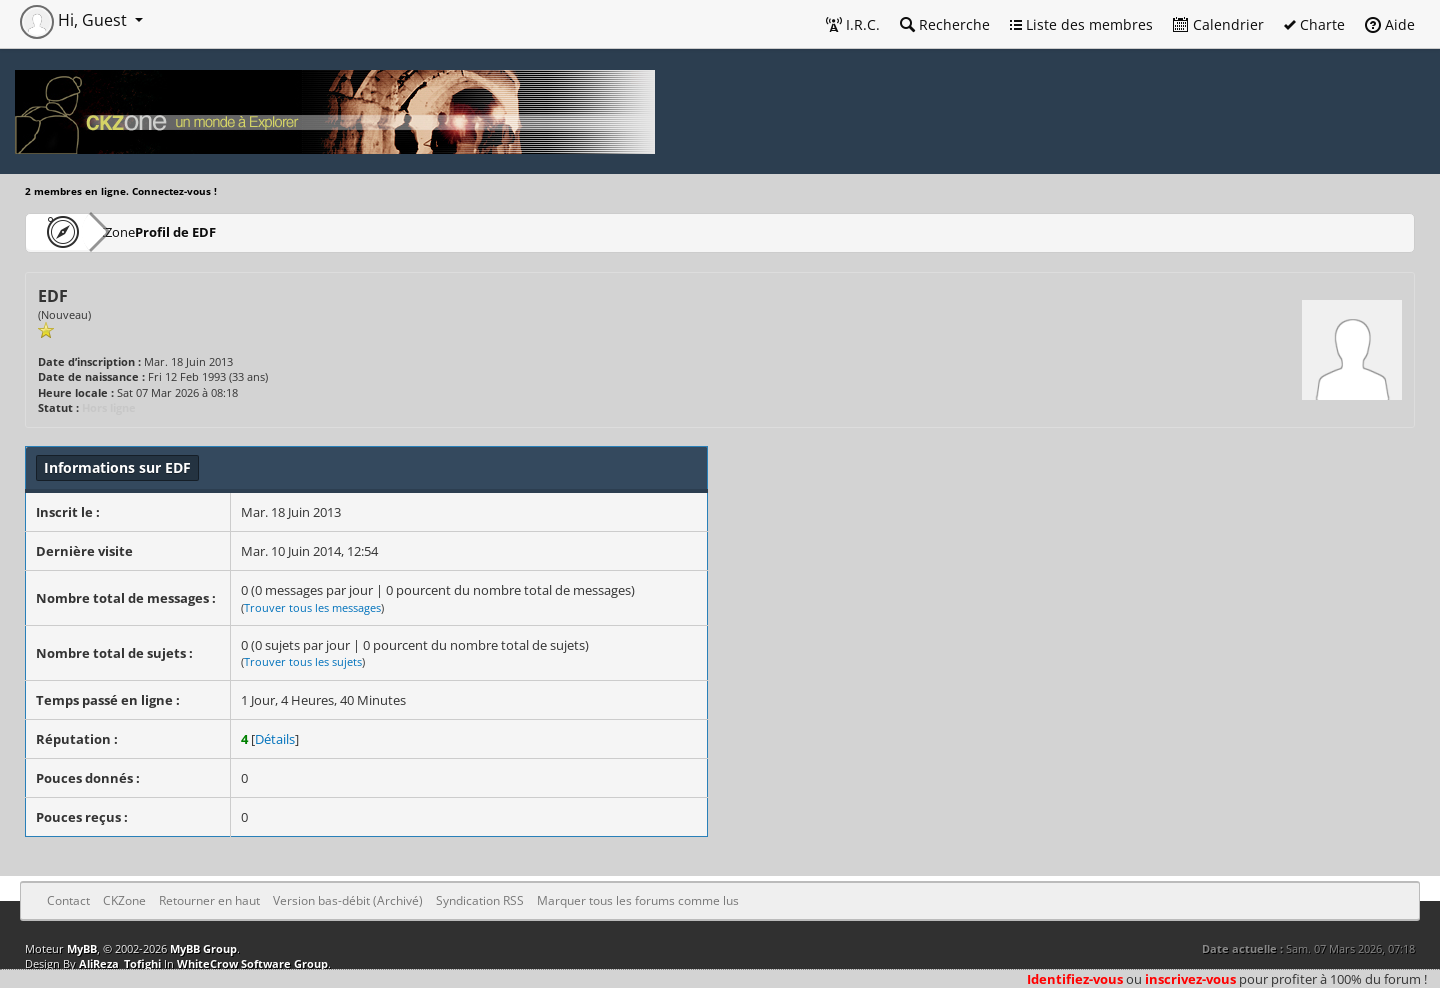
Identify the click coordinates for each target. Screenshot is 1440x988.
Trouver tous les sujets (303, 661)
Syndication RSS (480, 900)
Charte (1314, 24)
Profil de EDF (237, 231)
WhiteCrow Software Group (252, 963)
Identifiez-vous (1075, 979)
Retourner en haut (209, 900)
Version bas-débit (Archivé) (348, 900)
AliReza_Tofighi (120, 963)
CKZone (140, 231)
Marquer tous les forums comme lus (638, 900)
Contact (68, 900)
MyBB (82, 948)
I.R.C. (853, 24)
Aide (1390, 24)
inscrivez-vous (1190, 979)
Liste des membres (1081, 24)
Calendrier (1218, 24)
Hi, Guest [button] (75, 20)
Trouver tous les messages (312, 607)
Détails (275, 739)
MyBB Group (203, 948)
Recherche (945, 24)
